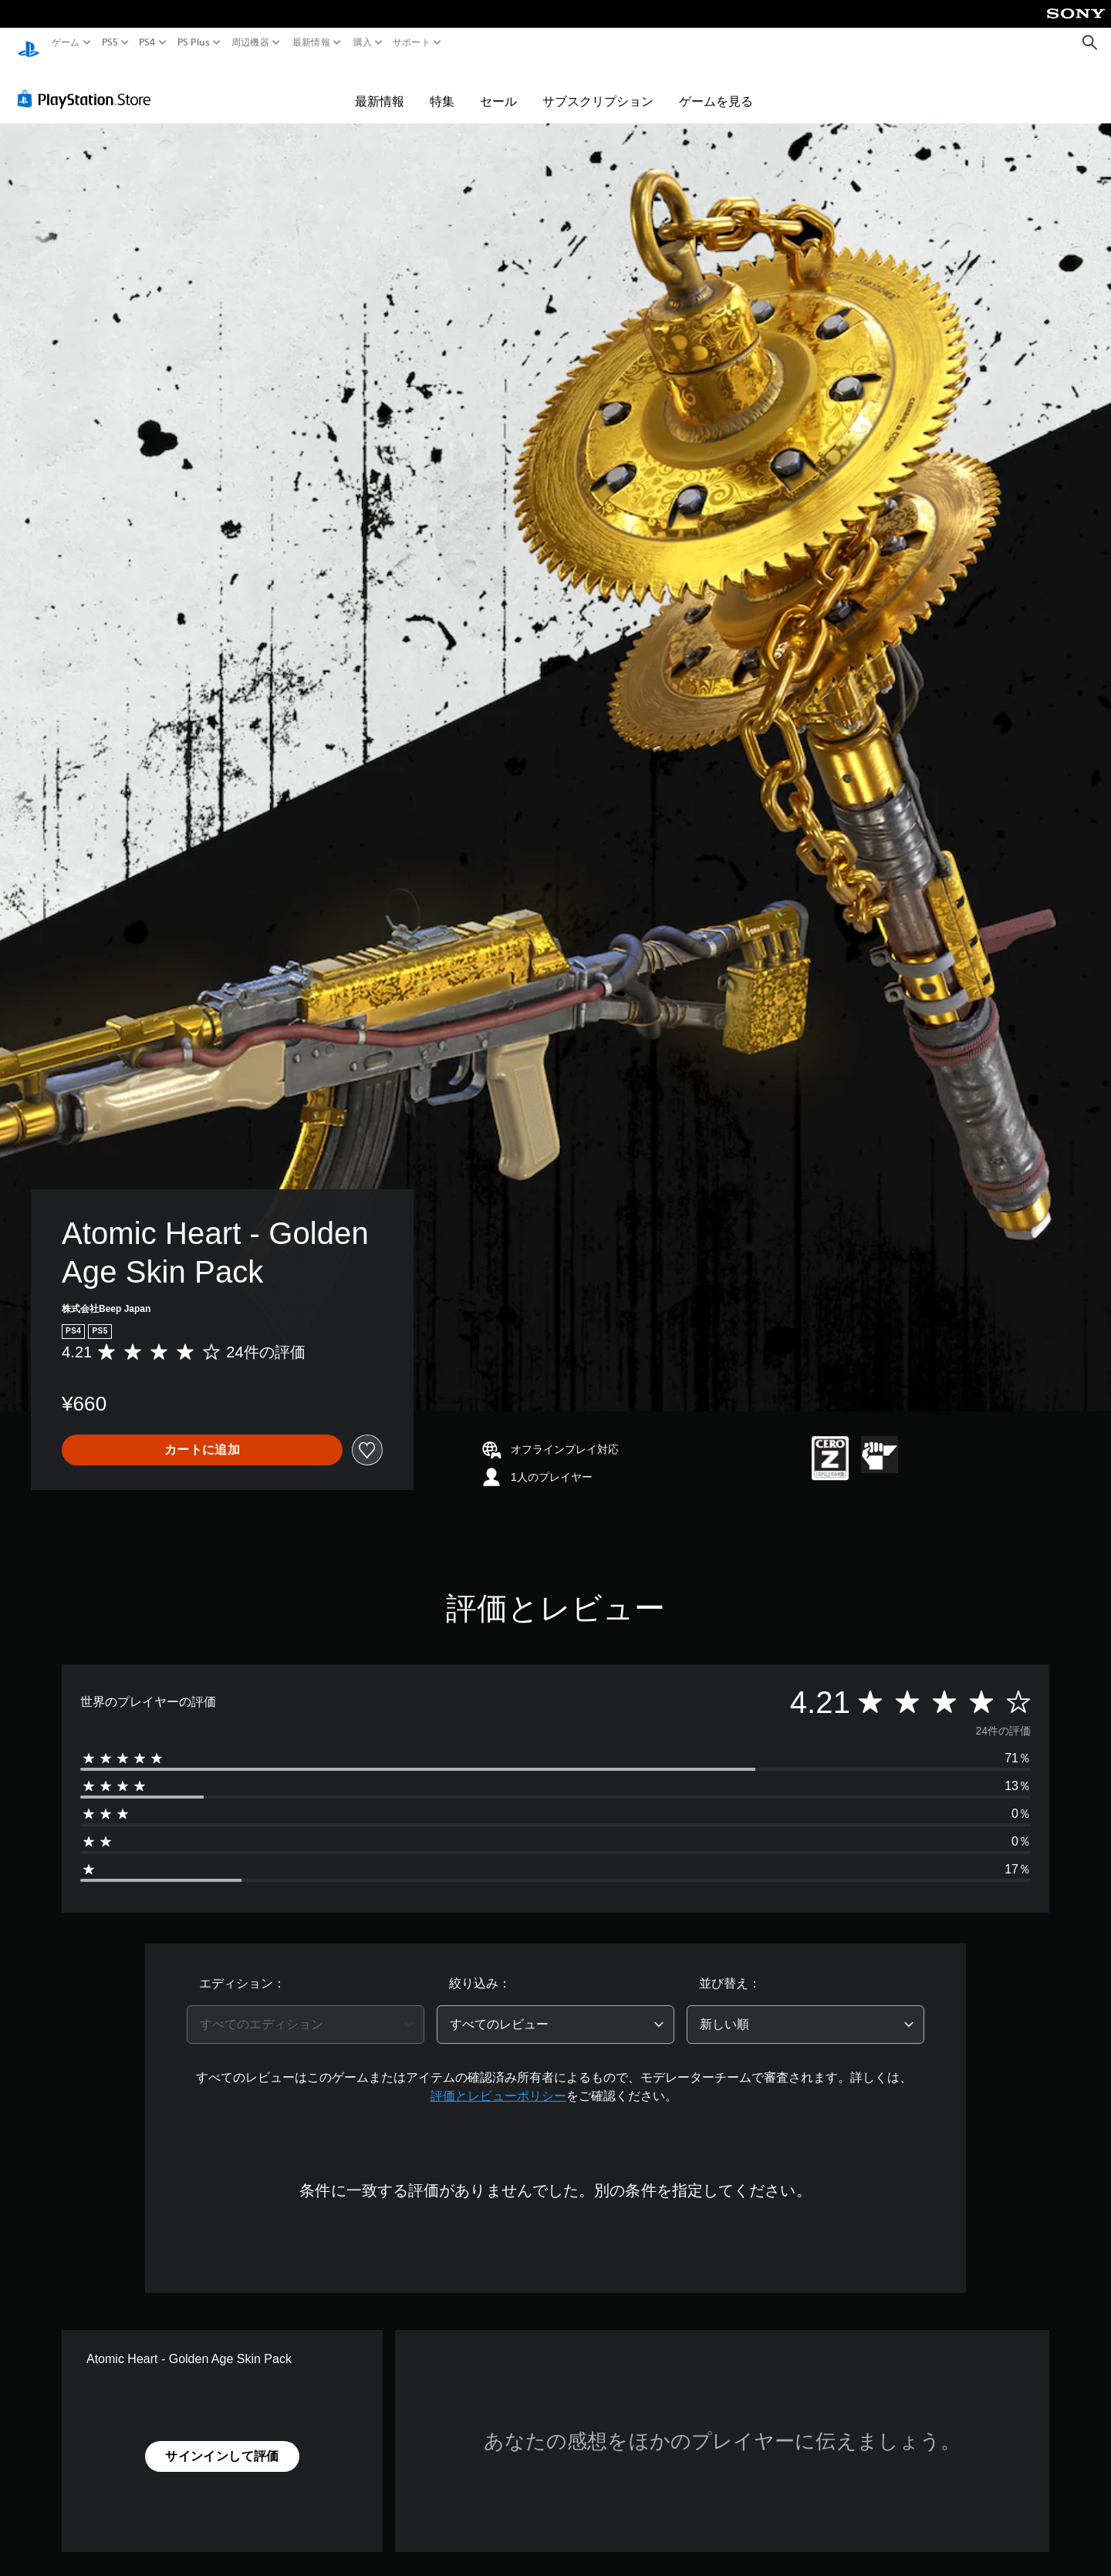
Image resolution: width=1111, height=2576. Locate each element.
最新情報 (311, 42)
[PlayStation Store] (88, 84)
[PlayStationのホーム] (28, 43)
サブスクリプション (597, 86)
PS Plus (193, 42)
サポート (412, 42)
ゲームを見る (716, 86)
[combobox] (305, 2010)
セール (498, 86)
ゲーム (66, 42)
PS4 (147, 42)
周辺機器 (250, 42)
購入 (362, 42)
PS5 (110, 42)
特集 (442, 86)
